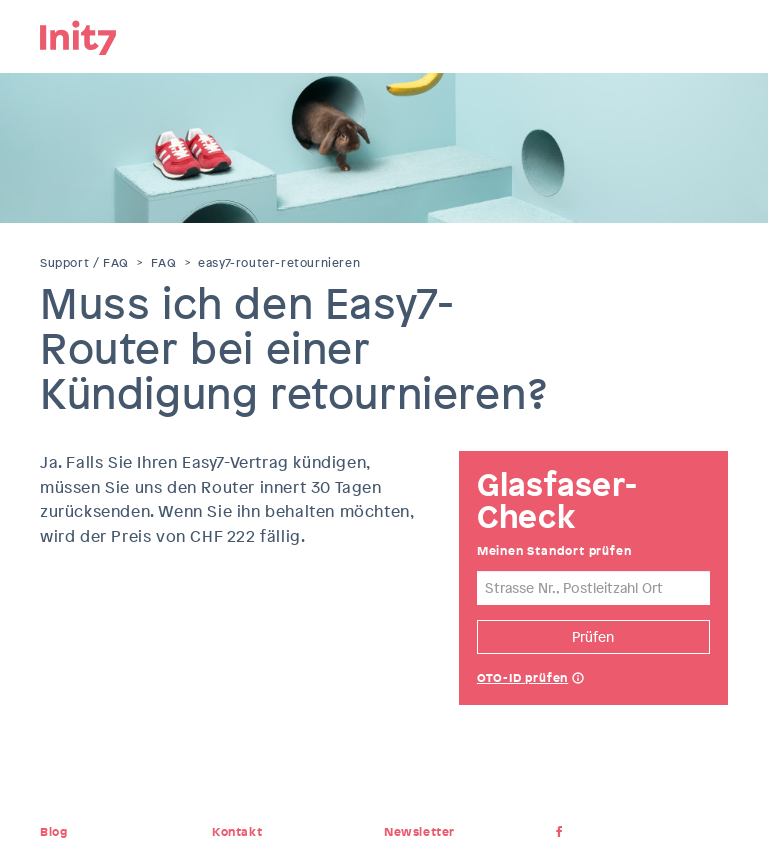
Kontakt (237, 832)
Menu (713, 35)
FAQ (164, 263)
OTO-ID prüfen (522, 678)
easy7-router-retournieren (279, 263)
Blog (53, 832)
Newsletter (419, 832)
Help (578, 680)
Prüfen (593, 636)
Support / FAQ (84, 263)
